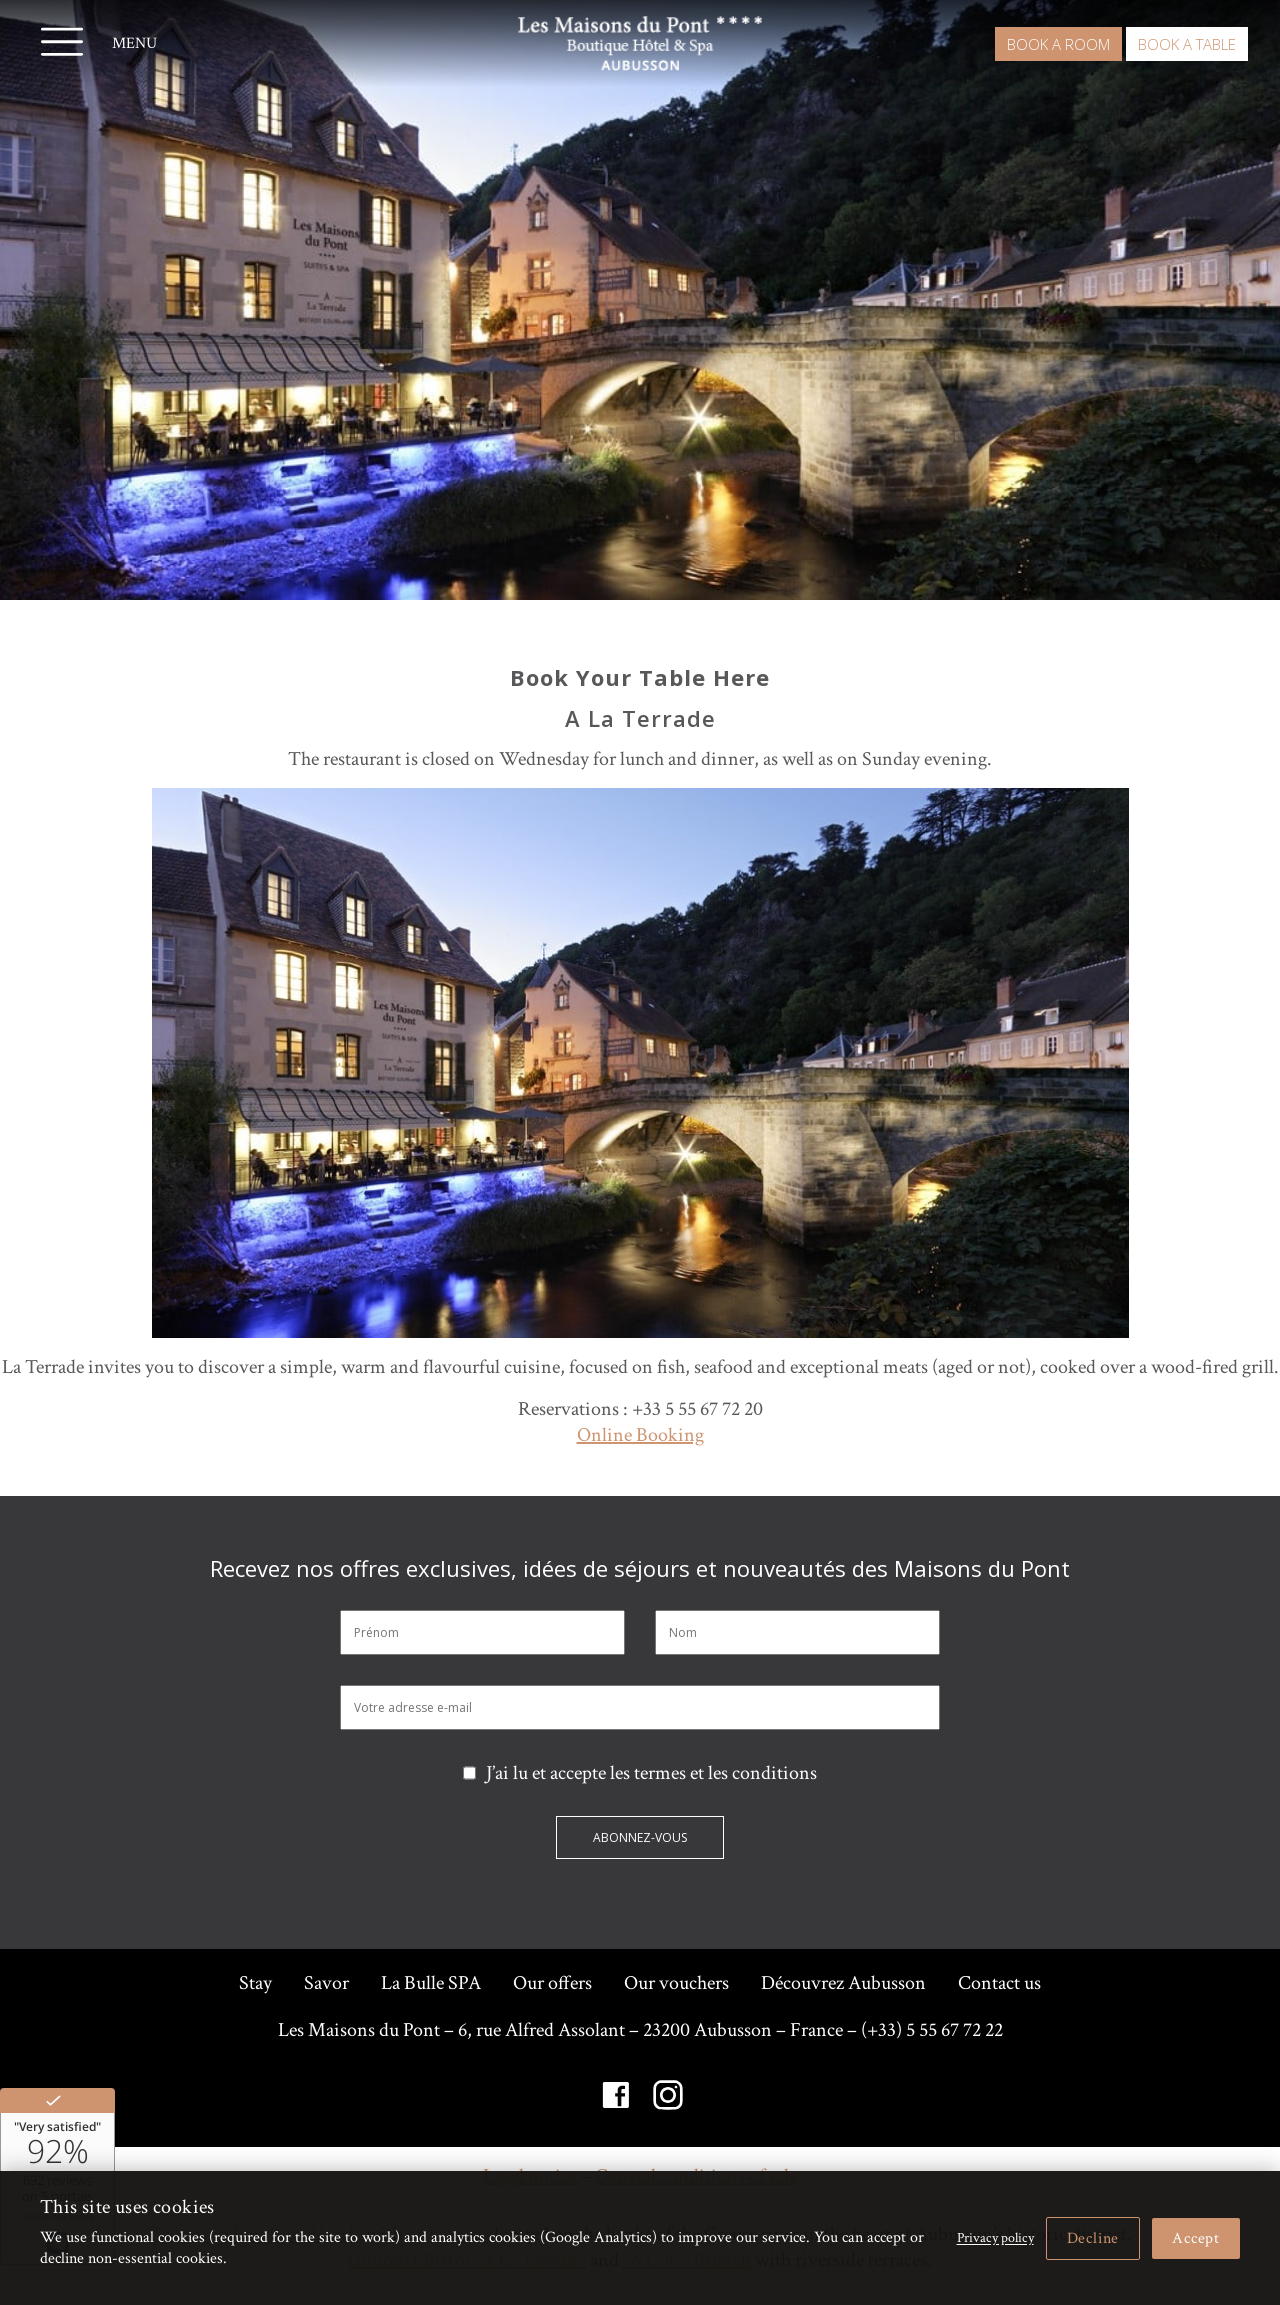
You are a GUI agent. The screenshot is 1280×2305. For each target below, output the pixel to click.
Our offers (552, 1983)
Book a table (1187, 44)
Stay (255, 1983)
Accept (1196, 2238)
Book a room (1058, 44)
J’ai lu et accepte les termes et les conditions (640, 1773)
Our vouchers (676, 1983)
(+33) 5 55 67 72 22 (932, 2030)
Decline (1093, 2238)
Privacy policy (995, 2238)
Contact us (999, 1983)
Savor (326, 1983)
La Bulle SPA (431, 1983)
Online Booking (640, 1435)
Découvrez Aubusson (843, 1983)
